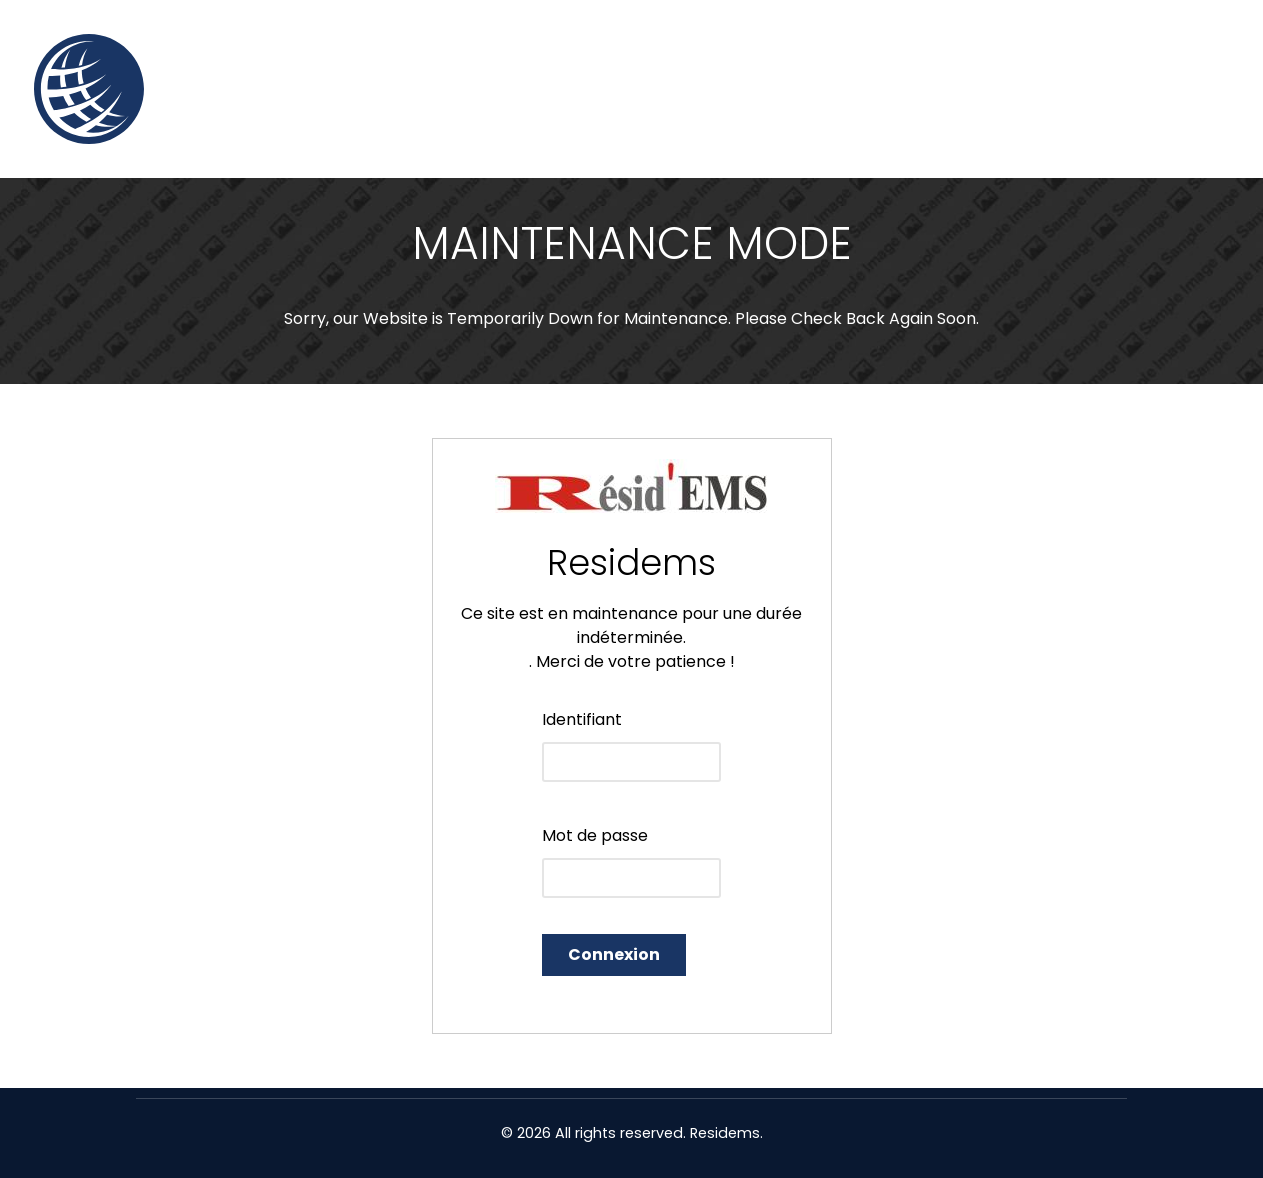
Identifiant (582, 719)
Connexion (614, 954)
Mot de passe (595, 835)
